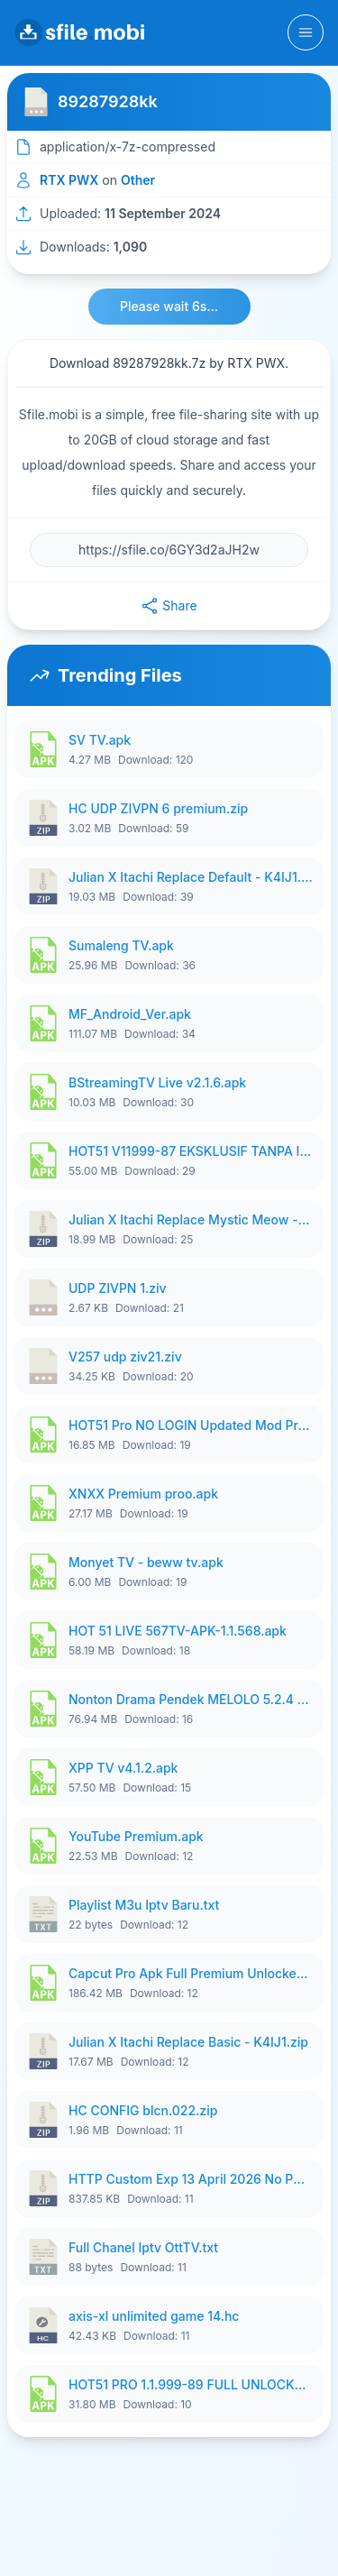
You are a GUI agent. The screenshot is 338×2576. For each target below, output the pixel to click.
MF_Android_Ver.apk (130, 1014)
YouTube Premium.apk (136, 1836)
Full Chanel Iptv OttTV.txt (143, 2247)
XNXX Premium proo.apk (143, 1493)
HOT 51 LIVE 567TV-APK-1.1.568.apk (178, 1630)
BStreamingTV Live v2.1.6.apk (157, 1082)
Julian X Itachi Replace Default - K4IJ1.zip (191, 877)
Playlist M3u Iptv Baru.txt (144, 1904)
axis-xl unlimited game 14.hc (154, 2316)
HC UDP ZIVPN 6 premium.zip (158, 808)
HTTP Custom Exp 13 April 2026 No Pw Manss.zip (191, 2178)
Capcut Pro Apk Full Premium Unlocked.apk (191, 1973)
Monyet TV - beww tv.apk (146, 1562)
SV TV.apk (100, 739)
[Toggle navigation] (306, 32)
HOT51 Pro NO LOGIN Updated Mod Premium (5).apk (191, 1425)
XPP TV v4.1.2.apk (123, 1767)
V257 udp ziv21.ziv (125, 1356)
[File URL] (169, 550)
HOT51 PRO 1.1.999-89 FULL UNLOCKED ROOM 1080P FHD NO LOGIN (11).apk (191, 2384)
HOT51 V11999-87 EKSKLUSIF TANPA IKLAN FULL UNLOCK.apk (191, 1151)
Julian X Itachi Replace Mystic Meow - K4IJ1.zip (191, 1219)
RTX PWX (69, 180)
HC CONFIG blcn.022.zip (143, 2110)
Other (138, 180)
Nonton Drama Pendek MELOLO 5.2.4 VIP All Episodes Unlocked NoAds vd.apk (191, 1699)
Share (168, 606)
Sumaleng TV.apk (121, 945)
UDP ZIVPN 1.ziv (118, 1288)
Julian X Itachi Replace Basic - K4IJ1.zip (188, 2041)
